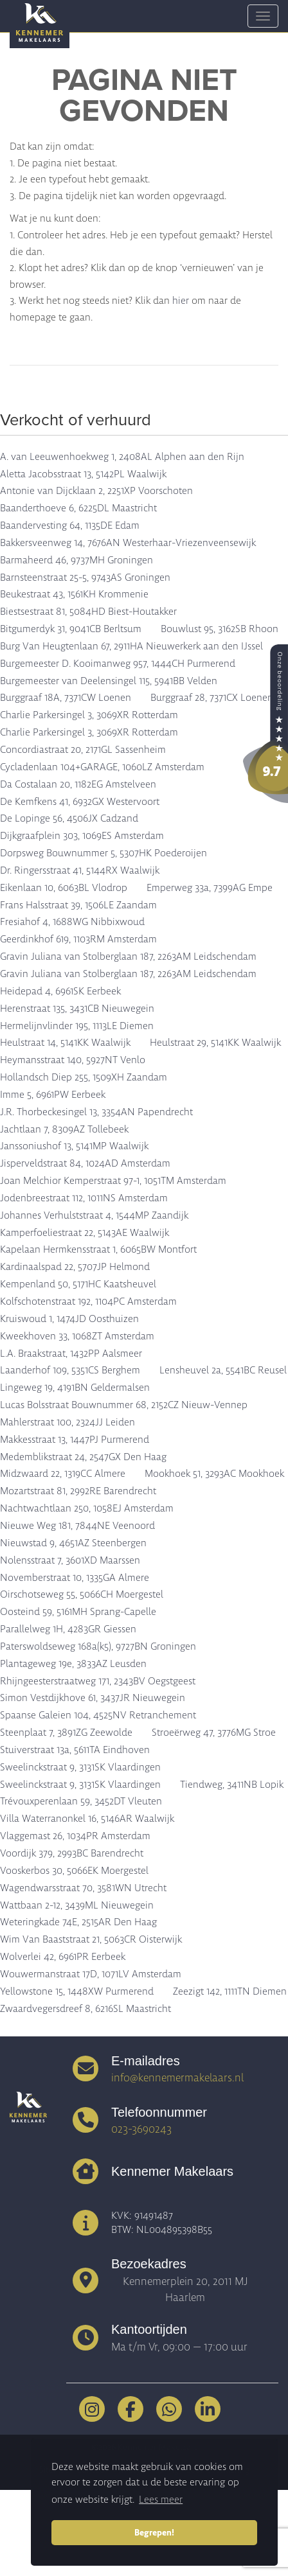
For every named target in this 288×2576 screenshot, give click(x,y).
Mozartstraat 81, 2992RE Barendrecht (78, 1491)
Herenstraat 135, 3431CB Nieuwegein (77, 1008)
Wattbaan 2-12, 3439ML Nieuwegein (77, 1905)
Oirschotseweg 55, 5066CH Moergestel (81, 1594)
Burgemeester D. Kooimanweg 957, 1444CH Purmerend (117, 663)
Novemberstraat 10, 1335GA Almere (74, 1577)
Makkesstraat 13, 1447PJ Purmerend (74, 1439)
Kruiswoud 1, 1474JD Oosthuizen (69, 1318)
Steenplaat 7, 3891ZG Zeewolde (66, 1732)
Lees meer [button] (161, 2499)
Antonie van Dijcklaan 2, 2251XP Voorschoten (96, 490)
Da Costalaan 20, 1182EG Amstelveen (78, 784)
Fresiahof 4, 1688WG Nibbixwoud (72, 921)
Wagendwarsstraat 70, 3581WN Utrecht (83, 1888)
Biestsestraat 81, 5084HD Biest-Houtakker (88, 611)
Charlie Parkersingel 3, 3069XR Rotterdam (89, 715)
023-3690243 (141, 2129)
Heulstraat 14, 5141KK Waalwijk (65, 1042)
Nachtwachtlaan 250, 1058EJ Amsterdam (87, 1508)
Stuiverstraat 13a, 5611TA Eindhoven (75, 1749)
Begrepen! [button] (154, 2532)
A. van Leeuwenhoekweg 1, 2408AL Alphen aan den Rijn (122, 456)
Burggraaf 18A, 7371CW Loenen (65, 697)
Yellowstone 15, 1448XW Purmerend (77, 1991)
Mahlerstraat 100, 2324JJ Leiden (67, 1422)
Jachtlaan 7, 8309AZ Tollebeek (64, 1129)
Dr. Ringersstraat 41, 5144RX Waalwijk (79, 870)
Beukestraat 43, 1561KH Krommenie (74, 594)
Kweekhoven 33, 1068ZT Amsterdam (77, 1336)
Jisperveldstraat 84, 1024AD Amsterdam (85, 1163)
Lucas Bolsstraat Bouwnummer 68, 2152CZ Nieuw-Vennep (124, 1404)
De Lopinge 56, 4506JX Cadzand (69, 818)
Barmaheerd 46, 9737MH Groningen (76, 560)
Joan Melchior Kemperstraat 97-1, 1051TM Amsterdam (113, 1180)
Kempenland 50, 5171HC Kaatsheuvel (78, 1284)
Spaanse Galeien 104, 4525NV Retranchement (98, 1715)
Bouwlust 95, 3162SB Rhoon (219, 628)
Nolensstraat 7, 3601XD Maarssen (70, 1560)
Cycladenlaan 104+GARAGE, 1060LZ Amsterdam (102, 767)
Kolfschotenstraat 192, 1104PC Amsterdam (88, 1301)
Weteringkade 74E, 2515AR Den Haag (78, 1922)
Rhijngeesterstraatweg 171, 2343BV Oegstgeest (97, 1681)
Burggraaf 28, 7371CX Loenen (211, 697)
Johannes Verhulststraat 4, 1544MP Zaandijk (94, 1215)
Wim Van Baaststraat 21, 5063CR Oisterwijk (91, 1939)
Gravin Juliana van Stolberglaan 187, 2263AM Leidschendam (128, 956)
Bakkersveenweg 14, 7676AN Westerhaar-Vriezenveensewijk (128, 542)
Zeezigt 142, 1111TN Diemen (230, 1991)
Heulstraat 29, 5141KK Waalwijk (215, 1042)
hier (180, 300)
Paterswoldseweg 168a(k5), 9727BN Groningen (98, 1646)
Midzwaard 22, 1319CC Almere (62, 1473)
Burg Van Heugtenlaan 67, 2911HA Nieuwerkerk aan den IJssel (131, 646)
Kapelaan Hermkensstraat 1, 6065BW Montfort (98, 1249)
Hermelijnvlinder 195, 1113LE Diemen (77, 1025)
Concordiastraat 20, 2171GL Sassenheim (83, 749)
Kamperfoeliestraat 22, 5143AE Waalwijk (84, 1232)
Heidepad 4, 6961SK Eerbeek (60, 991)
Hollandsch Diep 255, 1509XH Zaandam (83, 1077)
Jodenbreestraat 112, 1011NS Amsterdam (84, 1198)
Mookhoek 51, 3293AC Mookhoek (214, 1473)
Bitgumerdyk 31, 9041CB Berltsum (70, 628)
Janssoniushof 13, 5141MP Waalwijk (74, 1146)
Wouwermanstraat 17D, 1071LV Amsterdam (90, 1974)
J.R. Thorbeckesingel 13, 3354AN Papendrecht (96, 1112)
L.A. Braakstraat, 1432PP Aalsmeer (71, 1353)
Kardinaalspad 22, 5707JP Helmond (75, 1266)
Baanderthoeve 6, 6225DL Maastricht (78, 508)
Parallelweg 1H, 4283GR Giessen (68, 1629)
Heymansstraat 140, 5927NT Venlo (72, 1060)
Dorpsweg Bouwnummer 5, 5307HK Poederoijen (103, 853)
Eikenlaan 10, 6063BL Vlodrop (63, 887)
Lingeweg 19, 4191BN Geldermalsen (75, 1387)
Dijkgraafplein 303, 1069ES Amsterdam (82, 835)
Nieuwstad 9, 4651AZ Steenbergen (73, 1543)
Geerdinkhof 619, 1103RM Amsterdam (78, 939)
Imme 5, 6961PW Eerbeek (52, 1094)
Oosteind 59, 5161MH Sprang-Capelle (78, 1611)
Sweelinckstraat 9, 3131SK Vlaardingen (80, 1767)
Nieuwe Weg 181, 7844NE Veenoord (77, 1525)
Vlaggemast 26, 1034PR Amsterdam (75, 1836)
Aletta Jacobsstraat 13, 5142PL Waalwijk (83, 474)
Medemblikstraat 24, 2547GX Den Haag (83, 1457)
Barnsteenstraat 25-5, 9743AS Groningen (85, 577)
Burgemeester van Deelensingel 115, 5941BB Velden (108, 681)
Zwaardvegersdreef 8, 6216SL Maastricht (85, 2008)
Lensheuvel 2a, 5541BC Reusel (223, 1370)
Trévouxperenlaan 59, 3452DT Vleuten (81, 1801)
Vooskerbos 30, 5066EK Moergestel (74, 1870)
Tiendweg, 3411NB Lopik (232, 1784)
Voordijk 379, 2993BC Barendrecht (71, 1853)
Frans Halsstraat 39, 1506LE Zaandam (78, 905)
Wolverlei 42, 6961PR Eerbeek (62, 1956)
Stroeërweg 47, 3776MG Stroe (214, 1732)
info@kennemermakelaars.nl (177, 2077)
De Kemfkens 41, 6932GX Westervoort (79, 801)
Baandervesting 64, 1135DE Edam (70, 525)
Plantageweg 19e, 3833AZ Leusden (73, 1663)
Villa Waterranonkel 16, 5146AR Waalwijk (87, 1818)
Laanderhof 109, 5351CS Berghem (70, 1370)
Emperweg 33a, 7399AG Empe (210, 887)
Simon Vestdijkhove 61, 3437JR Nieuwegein (92, 1697)
